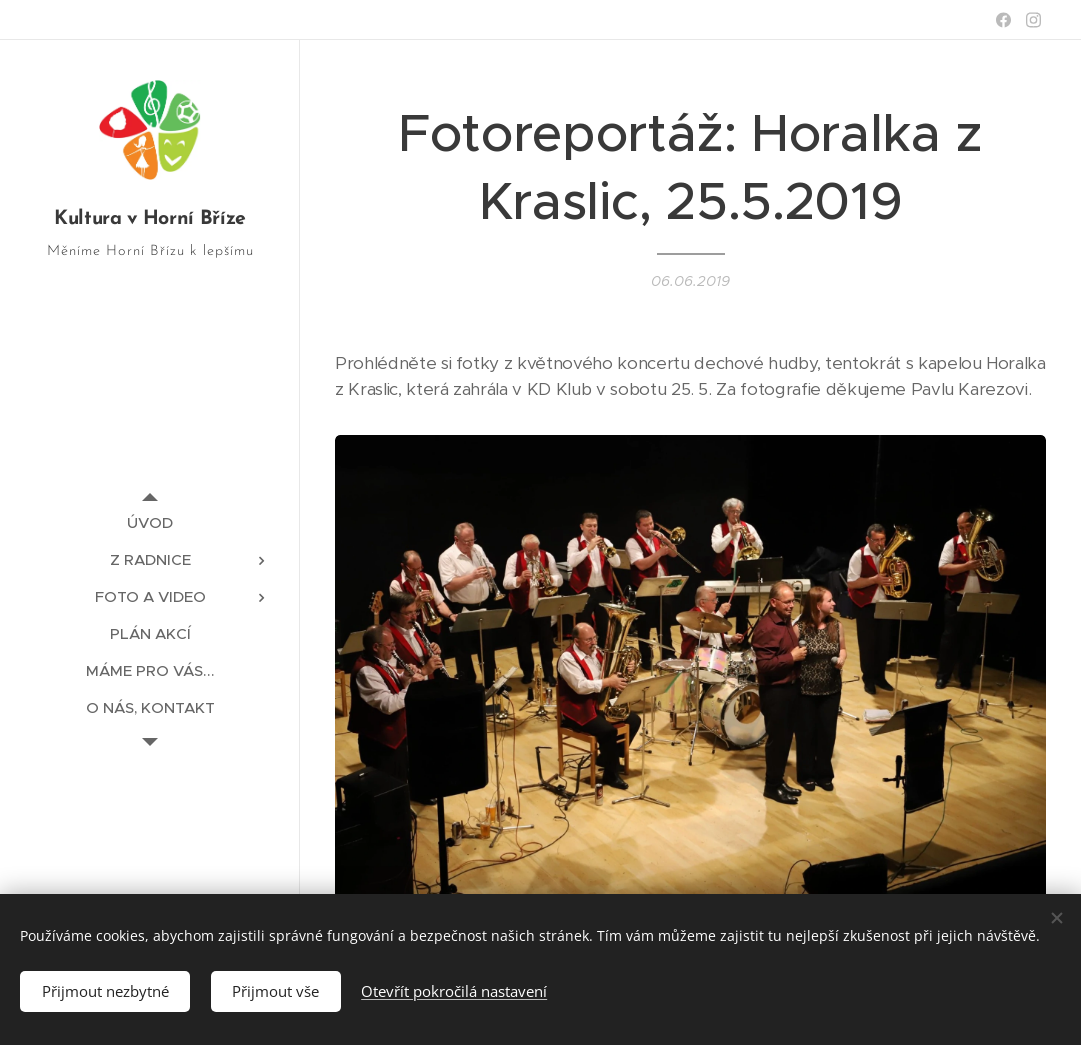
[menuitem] (150, 522)
